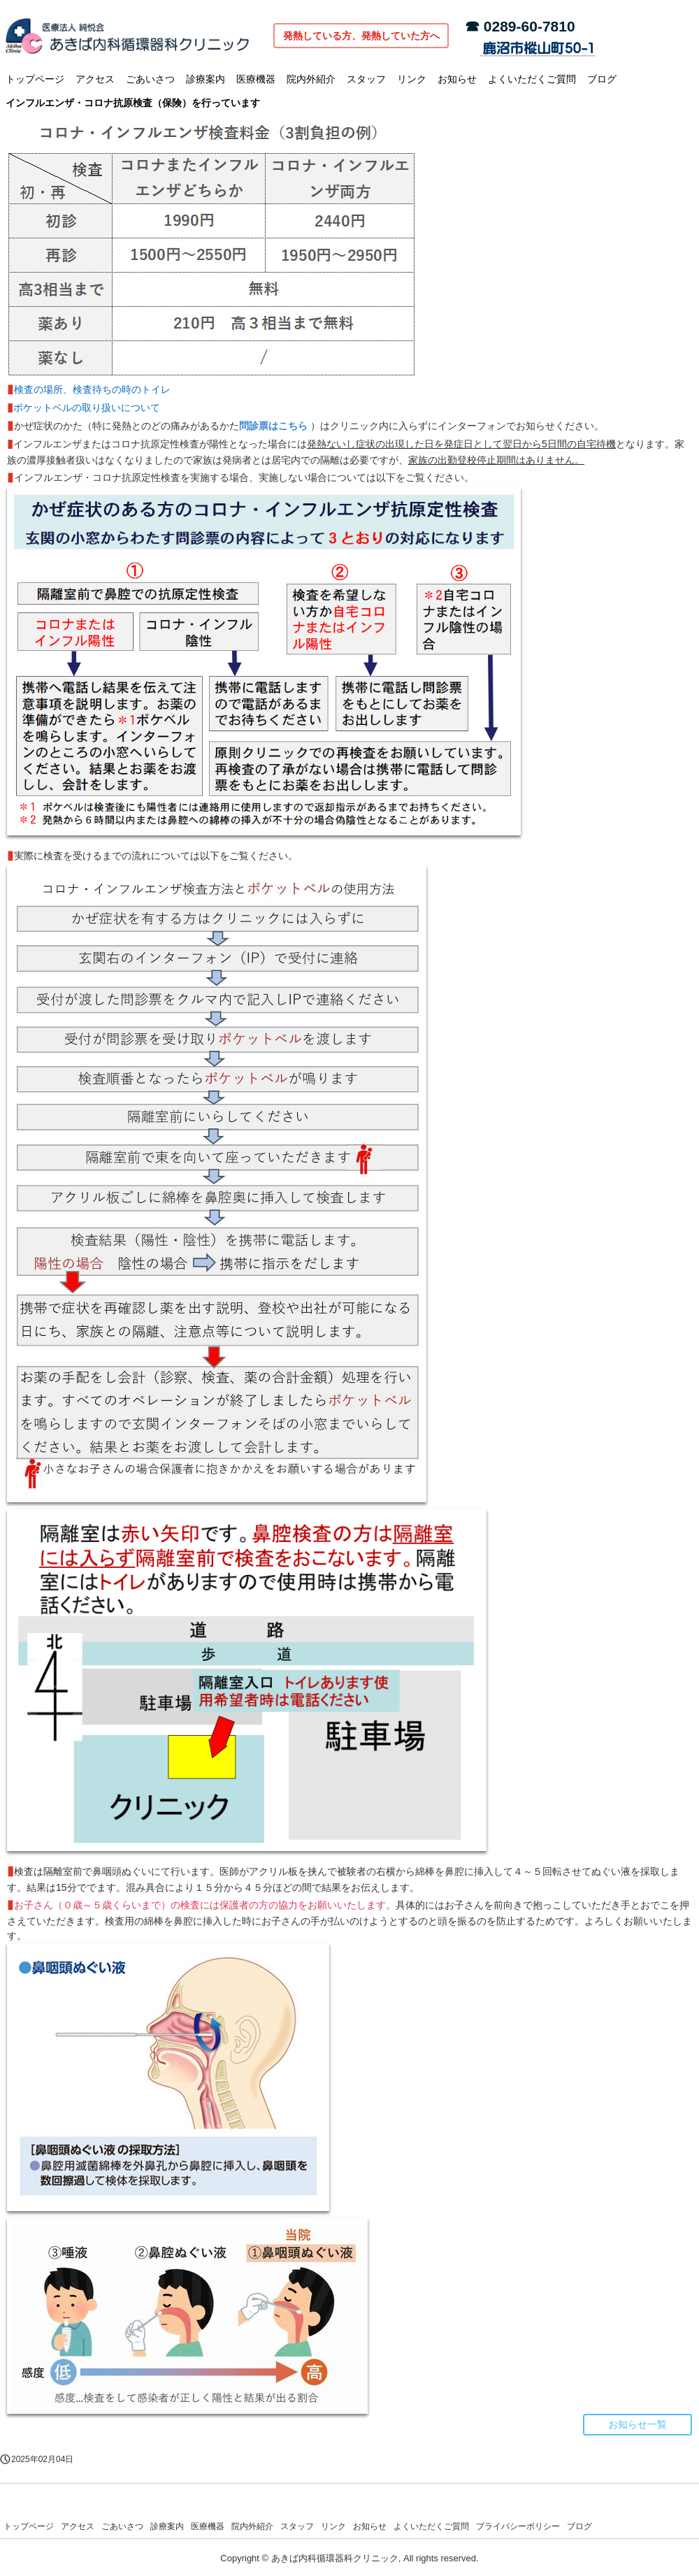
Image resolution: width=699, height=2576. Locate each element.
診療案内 (205, 79)
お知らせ (457, 79)
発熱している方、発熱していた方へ (361, 35)
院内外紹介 (311, 79)
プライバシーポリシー (518, 2526)
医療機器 (255, 79)
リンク (411, 79)
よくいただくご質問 (532, 79)
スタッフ (366, 79)
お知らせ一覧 (637, 2424)
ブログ (602, 79)
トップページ (35, 79)
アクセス (95, 79)
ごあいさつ (150, 79)
